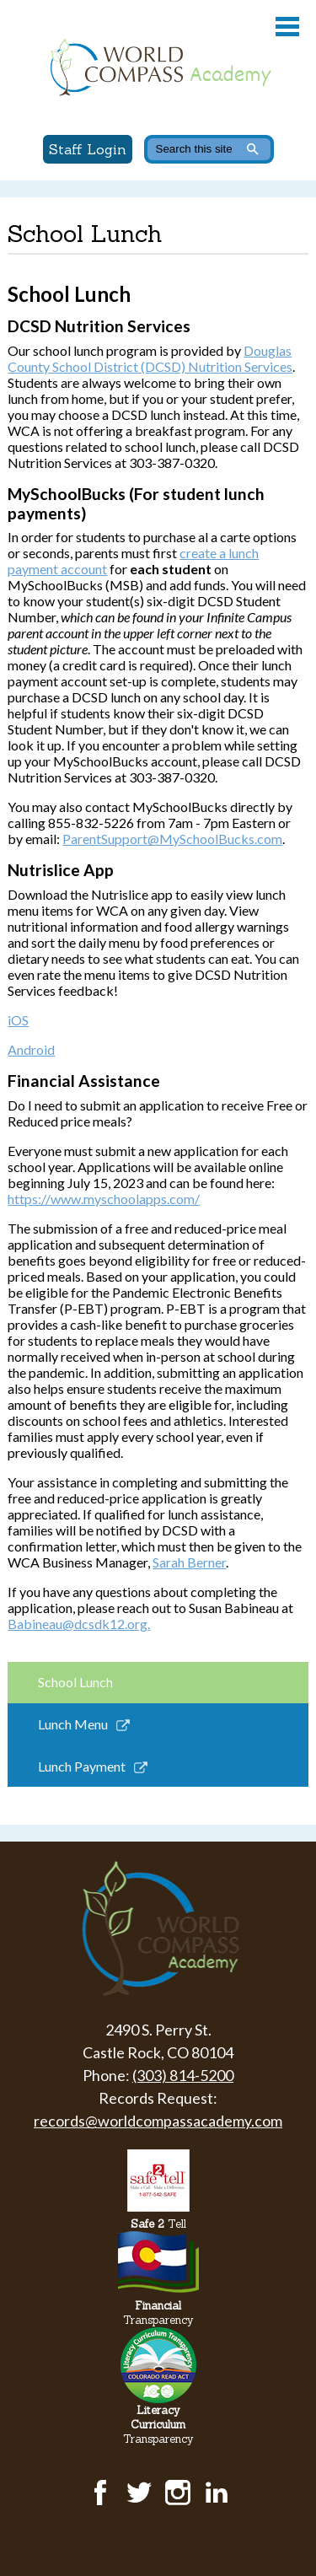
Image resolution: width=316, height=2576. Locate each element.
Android (31, 1049)
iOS (18, 1020)
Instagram (177, 2492)
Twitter (139, 2492)
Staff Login (87, 149)
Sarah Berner (189, 1562)
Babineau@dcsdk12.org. (79, 1624)
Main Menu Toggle (287, 26)
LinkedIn (216, 2492)
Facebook (100, 2492)
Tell (158, 2224)
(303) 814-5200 (182, 2075)
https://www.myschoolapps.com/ (104, 1199)
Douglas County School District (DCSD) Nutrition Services (150, 358)
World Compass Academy (158, 67)
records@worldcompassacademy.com (158, 2120)
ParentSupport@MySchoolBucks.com (172, 839)
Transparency (158, 2313)
